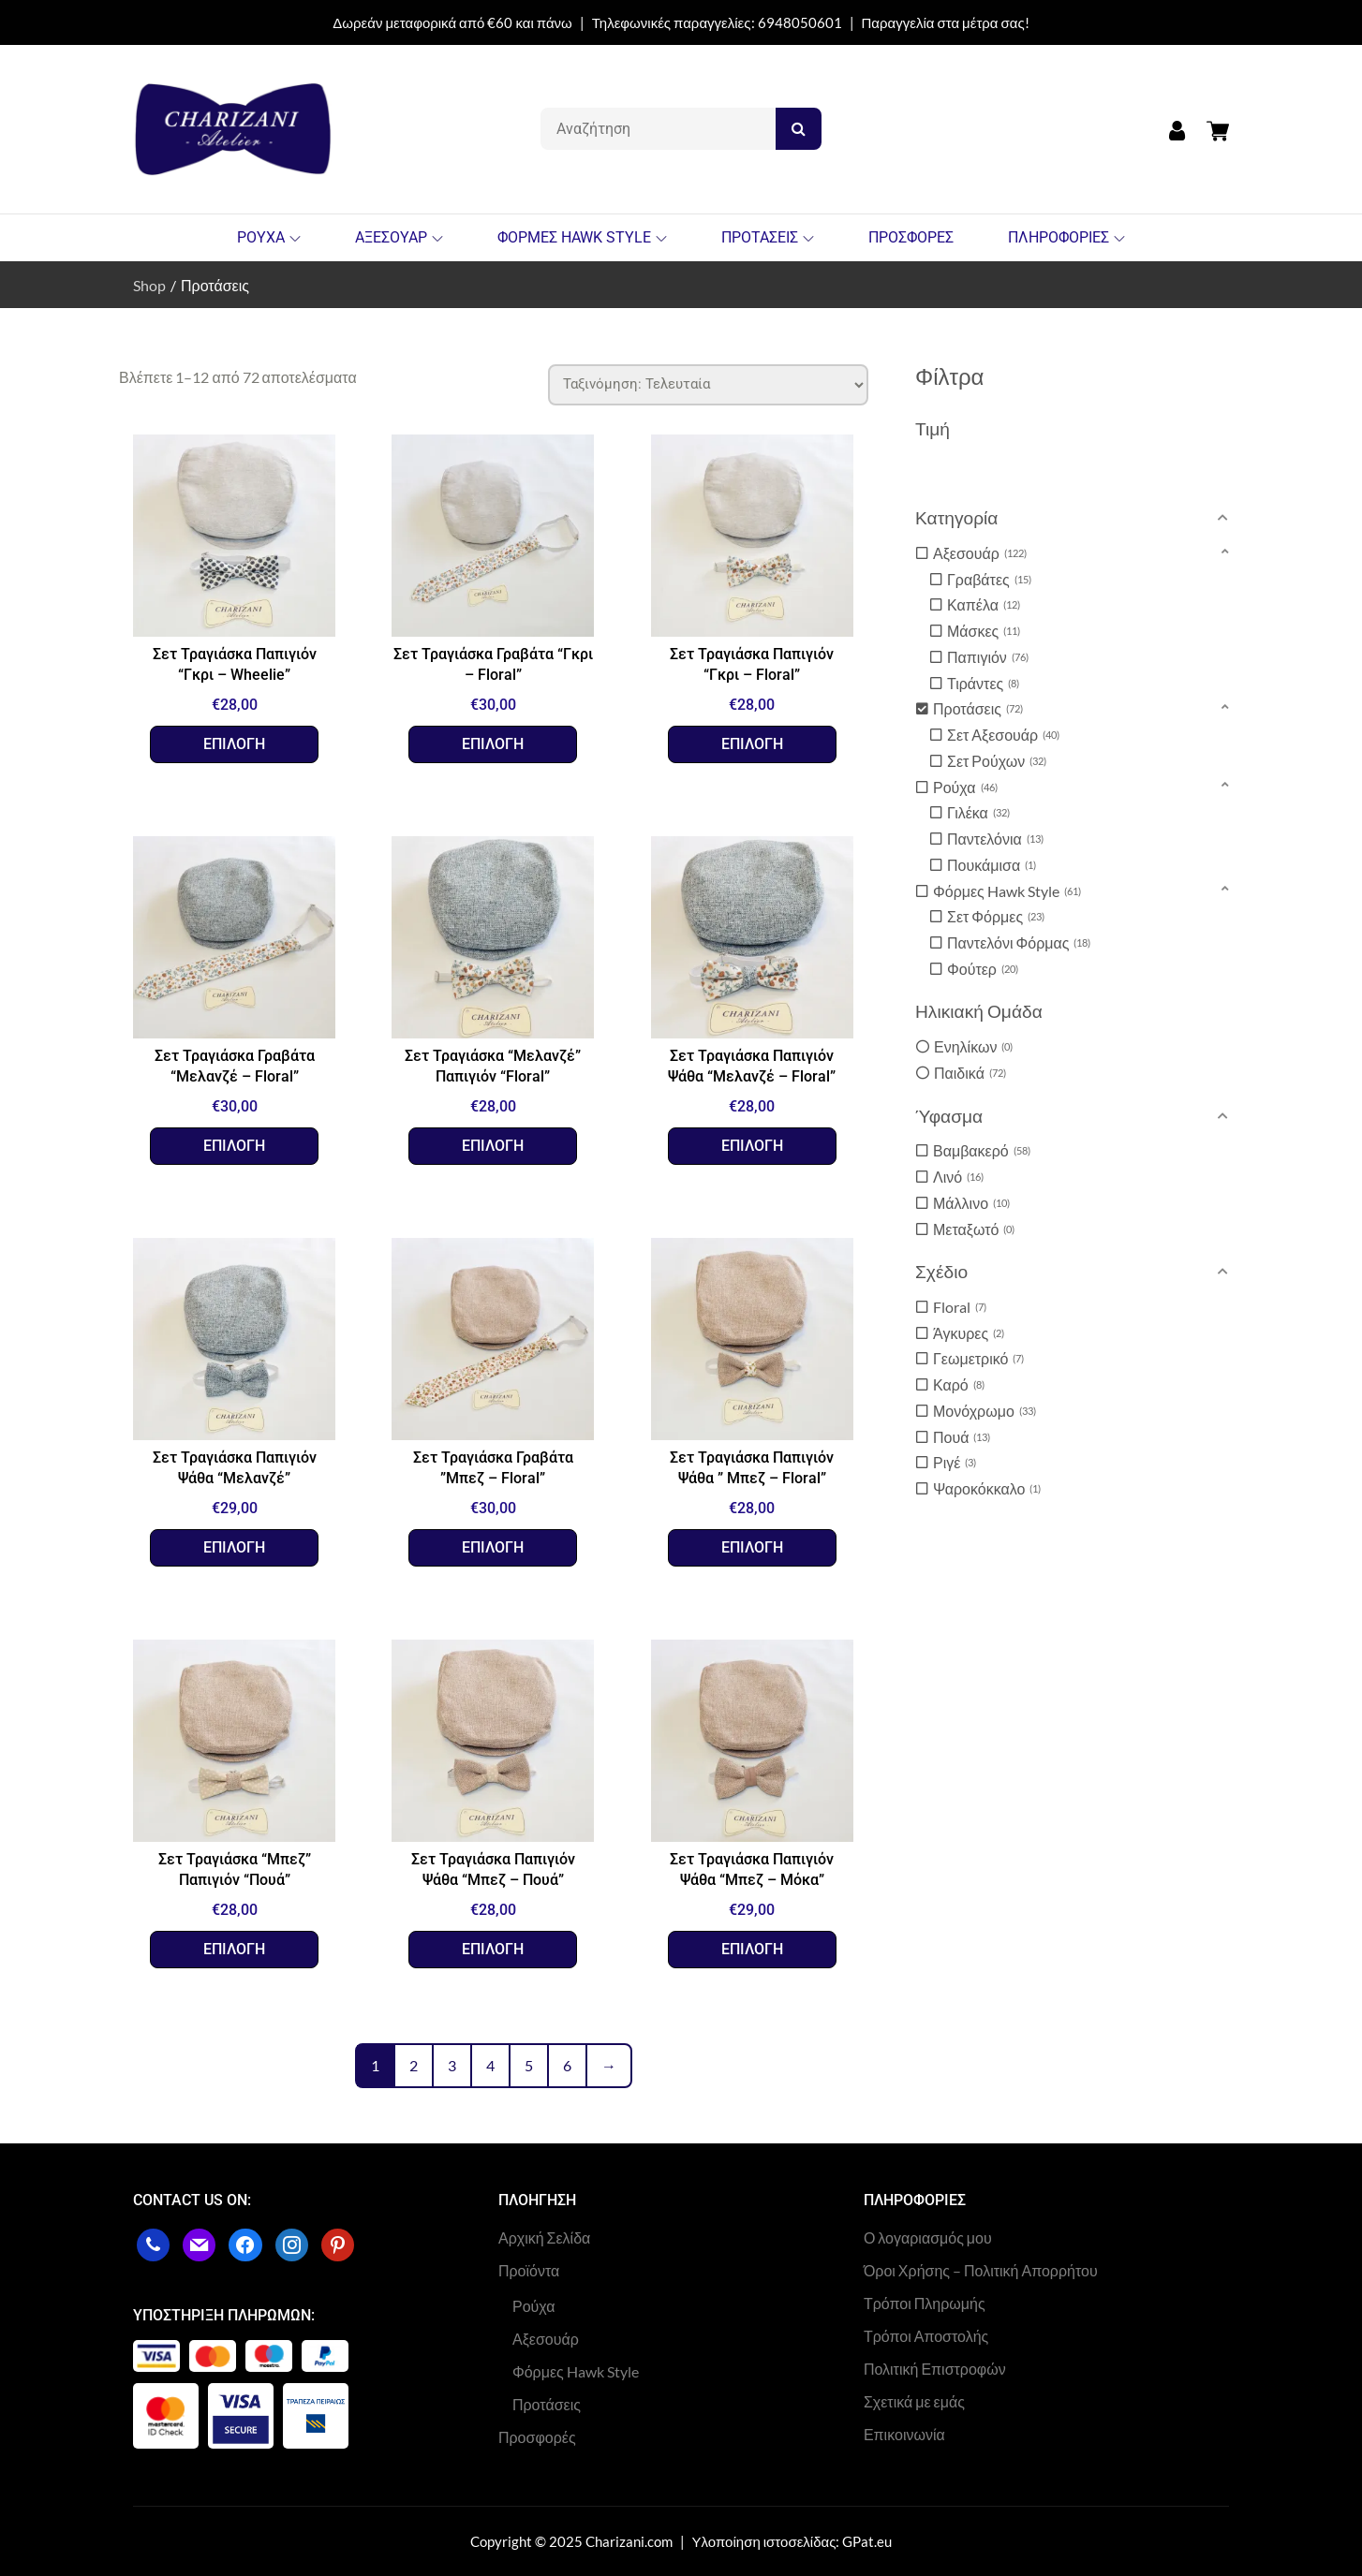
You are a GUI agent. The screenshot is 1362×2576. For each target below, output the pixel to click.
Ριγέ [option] (954, 1462)
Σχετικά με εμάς (914, 2401)
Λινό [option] (958, 1177)
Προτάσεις (546, 2404)
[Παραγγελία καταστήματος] (708, 384)
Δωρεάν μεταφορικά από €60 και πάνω (452, 22)
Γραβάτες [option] (989, 579)
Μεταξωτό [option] (973, 1229)
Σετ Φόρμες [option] (995, 917)
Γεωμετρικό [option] (978, 1359)
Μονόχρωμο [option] (984, 1411)
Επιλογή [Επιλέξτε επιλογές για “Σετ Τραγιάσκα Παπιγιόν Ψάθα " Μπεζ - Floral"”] (752, 1547)
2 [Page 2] (413, 2065)
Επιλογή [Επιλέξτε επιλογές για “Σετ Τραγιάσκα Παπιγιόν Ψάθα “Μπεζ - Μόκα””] (752, 1949)
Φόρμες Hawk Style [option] (1007, 891)
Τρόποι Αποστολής (926, 2336)
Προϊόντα (528, 2270)
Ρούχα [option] (965, 787)
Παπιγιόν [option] (988, 657)
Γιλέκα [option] (978, 813)
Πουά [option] (961, 1437)
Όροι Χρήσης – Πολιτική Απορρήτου (981, 2270)
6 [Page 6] (567, 2065)
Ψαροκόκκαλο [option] (987, 1489)
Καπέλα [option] (983, 605)
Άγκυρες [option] (968, 1333)
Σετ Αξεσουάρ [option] (1003, 735)
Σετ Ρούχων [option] (996, 761)
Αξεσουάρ (545, 2339)
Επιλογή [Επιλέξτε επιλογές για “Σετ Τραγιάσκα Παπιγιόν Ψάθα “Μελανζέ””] (234, 1547)
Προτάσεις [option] (978, 709)
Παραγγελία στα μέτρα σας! (945, 22)
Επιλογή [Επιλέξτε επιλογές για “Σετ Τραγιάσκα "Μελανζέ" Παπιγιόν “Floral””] (493, 1146)
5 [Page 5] (529, 2065)
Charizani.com (629, 2541)
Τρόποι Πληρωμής (924, 2303)
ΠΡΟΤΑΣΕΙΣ (767, 237)
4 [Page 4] (490, 2065)
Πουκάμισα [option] (991, 865)
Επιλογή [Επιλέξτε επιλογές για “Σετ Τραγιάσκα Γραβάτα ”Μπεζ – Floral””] (493, 1547)
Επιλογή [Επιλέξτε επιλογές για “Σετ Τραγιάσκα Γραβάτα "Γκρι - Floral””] (493, 744)
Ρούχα (533, 2306)
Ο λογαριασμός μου (928, 2237)
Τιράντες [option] (983, 683)
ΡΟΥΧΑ (269, 237)
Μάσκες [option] (983, 631)
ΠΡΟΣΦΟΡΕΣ (911, 237)
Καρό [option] (958, 1385)
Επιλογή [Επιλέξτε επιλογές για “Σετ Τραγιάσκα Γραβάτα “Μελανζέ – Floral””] (234, 1146)
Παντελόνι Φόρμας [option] (1018, 943)
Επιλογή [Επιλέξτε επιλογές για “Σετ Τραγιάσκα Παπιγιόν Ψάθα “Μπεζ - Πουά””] (493, 1949)
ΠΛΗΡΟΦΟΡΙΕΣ (1066, 237)
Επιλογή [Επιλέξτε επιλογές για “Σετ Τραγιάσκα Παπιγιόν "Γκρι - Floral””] (752, 744)
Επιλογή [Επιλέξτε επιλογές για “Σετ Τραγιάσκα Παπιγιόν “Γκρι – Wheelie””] (234, 744)
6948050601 (800, 22)
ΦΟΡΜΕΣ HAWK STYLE (582, 237)
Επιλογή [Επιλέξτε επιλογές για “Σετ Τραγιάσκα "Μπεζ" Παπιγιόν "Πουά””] (234, 1949)
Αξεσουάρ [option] (980, 553)
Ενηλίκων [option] (973, 1047)
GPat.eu (867, 2541)
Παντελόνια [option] (995, 839)
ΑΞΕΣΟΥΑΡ (399, 237)
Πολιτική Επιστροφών (935, 2368)
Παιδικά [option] (970, 1073)
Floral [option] (959, 1307)
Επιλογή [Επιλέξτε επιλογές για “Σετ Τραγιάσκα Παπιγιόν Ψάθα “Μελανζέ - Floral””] (752, 1146)
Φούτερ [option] (982, 969)
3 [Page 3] (452, 2065)
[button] (1074, 518)
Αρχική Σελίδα (544, 2237)
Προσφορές (537, 2437)
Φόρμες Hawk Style (575, 2371)
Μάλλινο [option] (971, 1203)
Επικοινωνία (904, 2434)
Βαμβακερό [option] (981, 1151)
